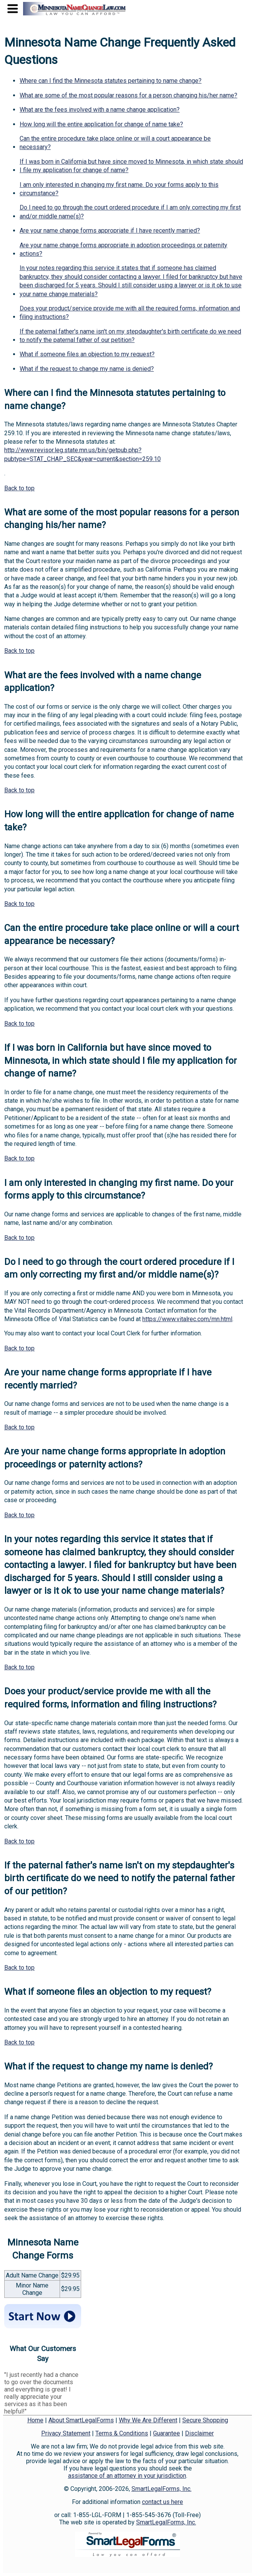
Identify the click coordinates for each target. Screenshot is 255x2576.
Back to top (19, 488)
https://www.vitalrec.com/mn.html (187, 1319)
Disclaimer (199, 2433)
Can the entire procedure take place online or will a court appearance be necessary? (115, 143)
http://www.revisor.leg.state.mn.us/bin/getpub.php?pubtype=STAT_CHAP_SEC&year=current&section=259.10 (82, 454)
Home (35, 2420)
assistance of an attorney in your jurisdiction (127, 2475)
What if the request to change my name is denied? (87, 368)
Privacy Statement (65, 2433)
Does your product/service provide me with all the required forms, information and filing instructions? (130, 312)
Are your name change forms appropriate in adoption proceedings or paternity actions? (123, 249)
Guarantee (166, 2433)
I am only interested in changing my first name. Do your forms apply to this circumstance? (119, 189)
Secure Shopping (205, 2420)
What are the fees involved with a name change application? (100, 109)
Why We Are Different (148, 2420)
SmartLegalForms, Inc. (162, 2488)
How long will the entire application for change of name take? (101, 124)
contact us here (162, 2502)
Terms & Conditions (121, 2433)
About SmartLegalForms (81, 2420)
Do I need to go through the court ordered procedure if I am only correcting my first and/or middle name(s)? (130, 212)
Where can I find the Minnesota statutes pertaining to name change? (111, 80)
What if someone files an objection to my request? (87, 354)
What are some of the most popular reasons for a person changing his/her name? (128, 95)
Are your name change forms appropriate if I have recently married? (110, 230)
